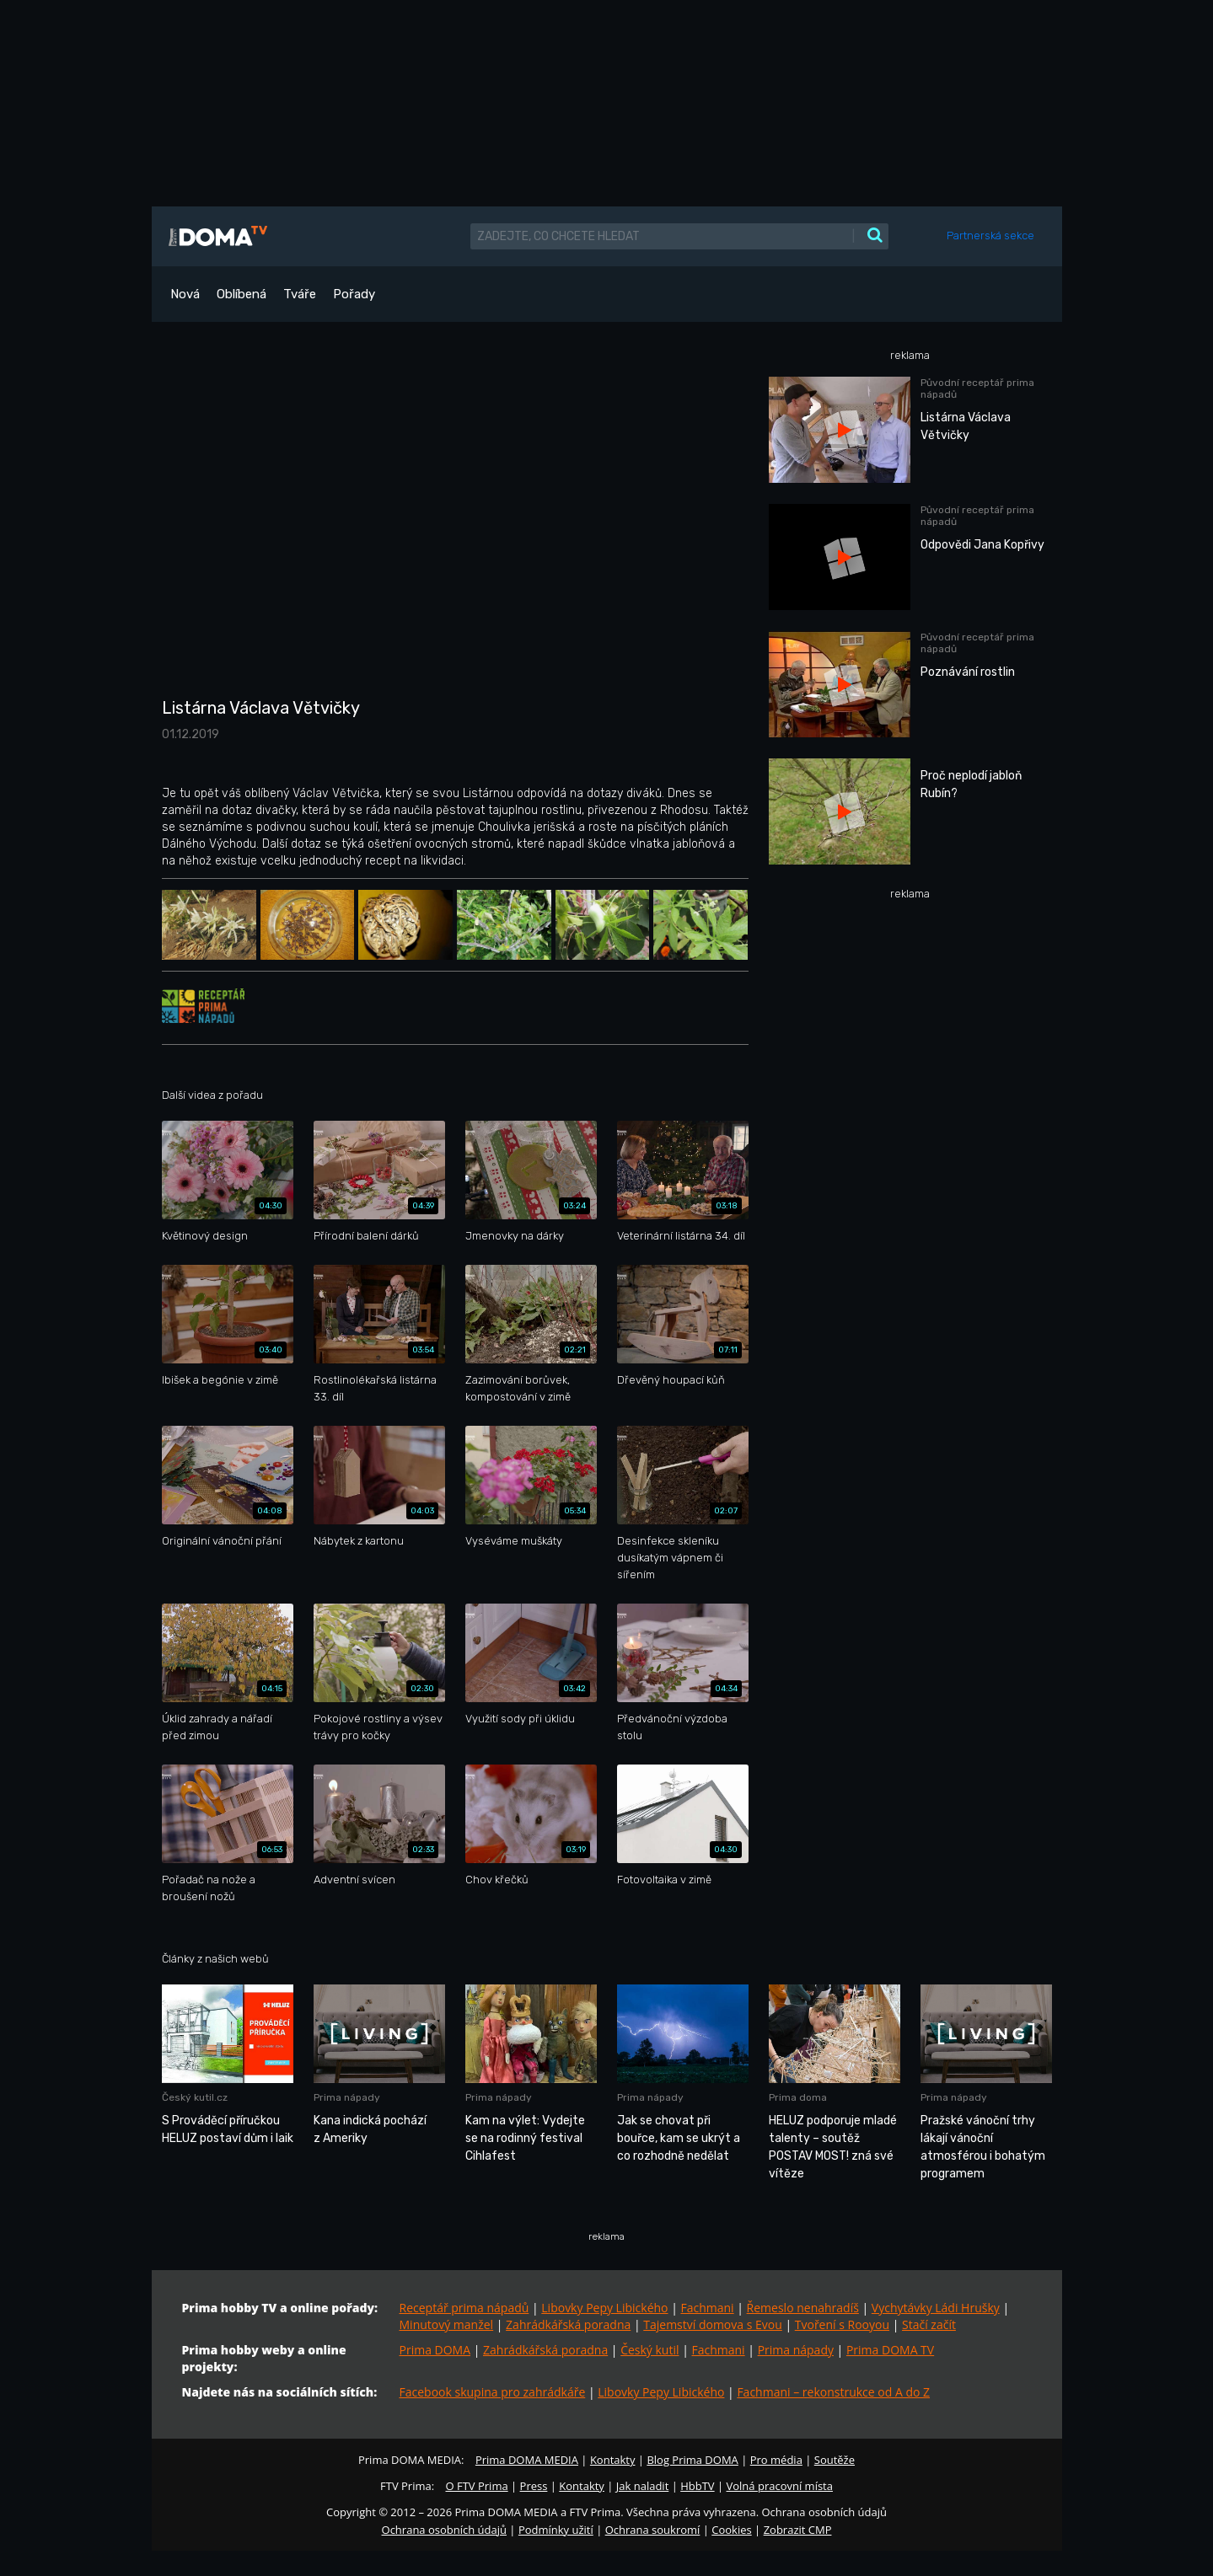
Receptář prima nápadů (464, 2308)
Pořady (354, 294)
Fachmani (706, 2308)
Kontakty (613, 2459)
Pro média (776, 2459)
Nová (185, 294)
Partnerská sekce (990, 235)
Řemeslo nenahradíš (803, 2308)
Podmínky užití (555, 2529)
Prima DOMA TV (890, 2350)
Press (534, 2485)
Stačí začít (929, 2324)
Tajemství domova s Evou (712, 2324)
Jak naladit (642, 2485)
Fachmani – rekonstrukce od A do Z (833, 2392)
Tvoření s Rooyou (842, 2324)
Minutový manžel (447, 2324)
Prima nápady (796, 2350)
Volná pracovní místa (780, 2485)
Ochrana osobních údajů (444, 2529)
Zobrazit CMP (798, 2529)
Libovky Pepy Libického (604, 2308)
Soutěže (834, 2459)
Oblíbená (241, 294)
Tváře (299, 294)
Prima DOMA (435, 2350)
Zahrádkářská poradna (568, 2324)
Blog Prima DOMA (692, 2459)
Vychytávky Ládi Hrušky (936, 2308)
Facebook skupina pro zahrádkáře (493, 2392)
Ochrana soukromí (652, 2529)
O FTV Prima (476, 2485)
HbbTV (697, 2485)
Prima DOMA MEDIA (526, 2459)
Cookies (731, 2529)
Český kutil (649, 2350)
